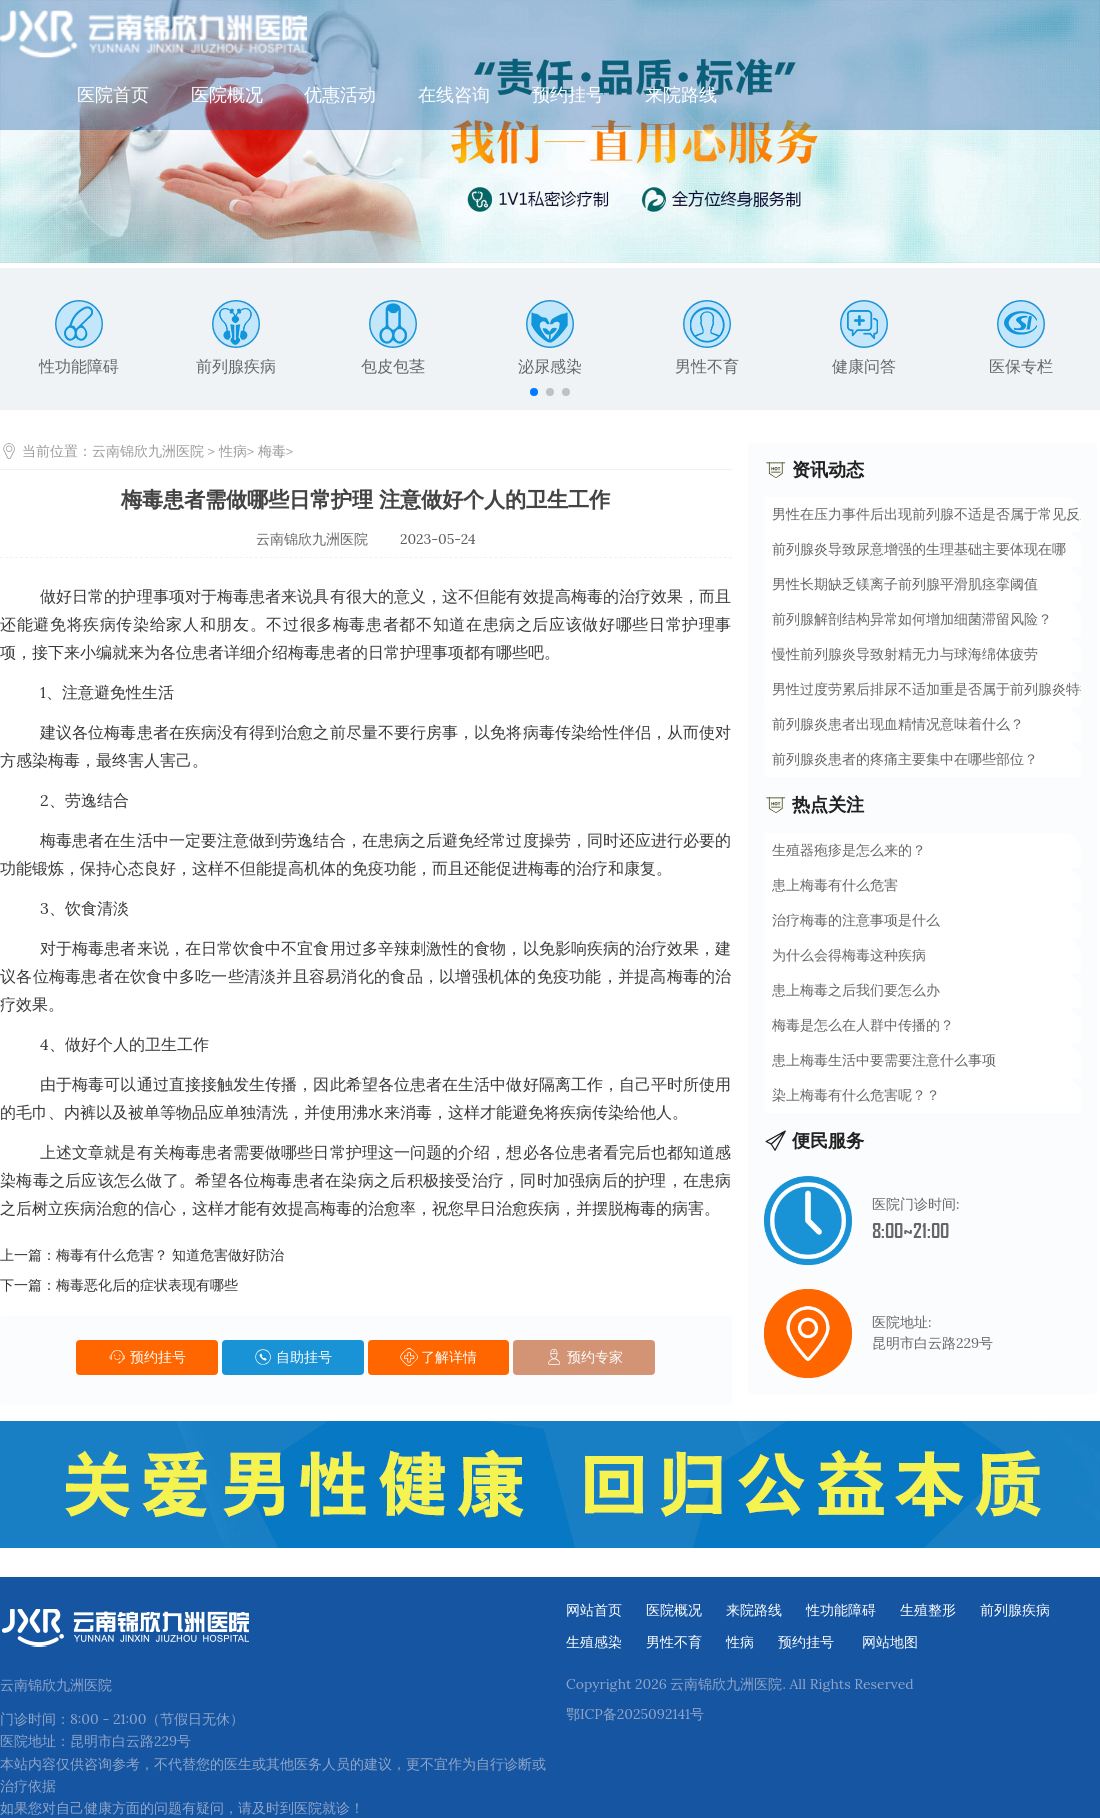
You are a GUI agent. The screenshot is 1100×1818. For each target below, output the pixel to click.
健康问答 (864, 337)
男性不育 (707, 337)
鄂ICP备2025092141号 (635, 1706)
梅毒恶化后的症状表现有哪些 (147, 1284)
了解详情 (439, 1356)
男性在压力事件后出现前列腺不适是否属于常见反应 (933, 513)
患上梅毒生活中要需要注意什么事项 (884, 1059)
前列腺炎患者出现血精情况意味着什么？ (898, 723)
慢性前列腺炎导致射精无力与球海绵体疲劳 (905, 653)
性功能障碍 (79, 337)
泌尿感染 (550, 337)
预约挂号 (747, 34)
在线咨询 (634, 34)
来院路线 (861, 34)
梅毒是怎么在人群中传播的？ (863, 1024)
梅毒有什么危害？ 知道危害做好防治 (170, 1254)
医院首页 (293, 34)
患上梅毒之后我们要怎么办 (856, 989)
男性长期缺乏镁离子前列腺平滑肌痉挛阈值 (905, 583)
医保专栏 (1021, 337)
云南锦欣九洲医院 (148, 450)
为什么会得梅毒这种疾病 (849, 954)
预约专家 (584, 1356)
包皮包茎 (393, 337)
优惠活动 (520, 34)
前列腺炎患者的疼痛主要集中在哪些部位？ (905, 758)
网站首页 (594, 1602)
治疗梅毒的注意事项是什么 (856, 919)
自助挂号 (293, 1356)
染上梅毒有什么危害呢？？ (856, 1094)
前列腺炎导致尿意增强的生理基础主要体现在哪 (919, 548)
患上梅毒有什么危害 (835, 884)
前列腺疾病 (236, 337)
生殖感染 (594, 1634)
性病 (233, 450)
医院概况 (406, 34)
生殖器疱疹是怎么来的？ (849, 849)
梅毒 (272, 450)
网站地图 (890, 1634)
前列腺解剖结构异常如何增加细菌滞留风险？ (912, 618)
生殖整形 (928, 1602)
